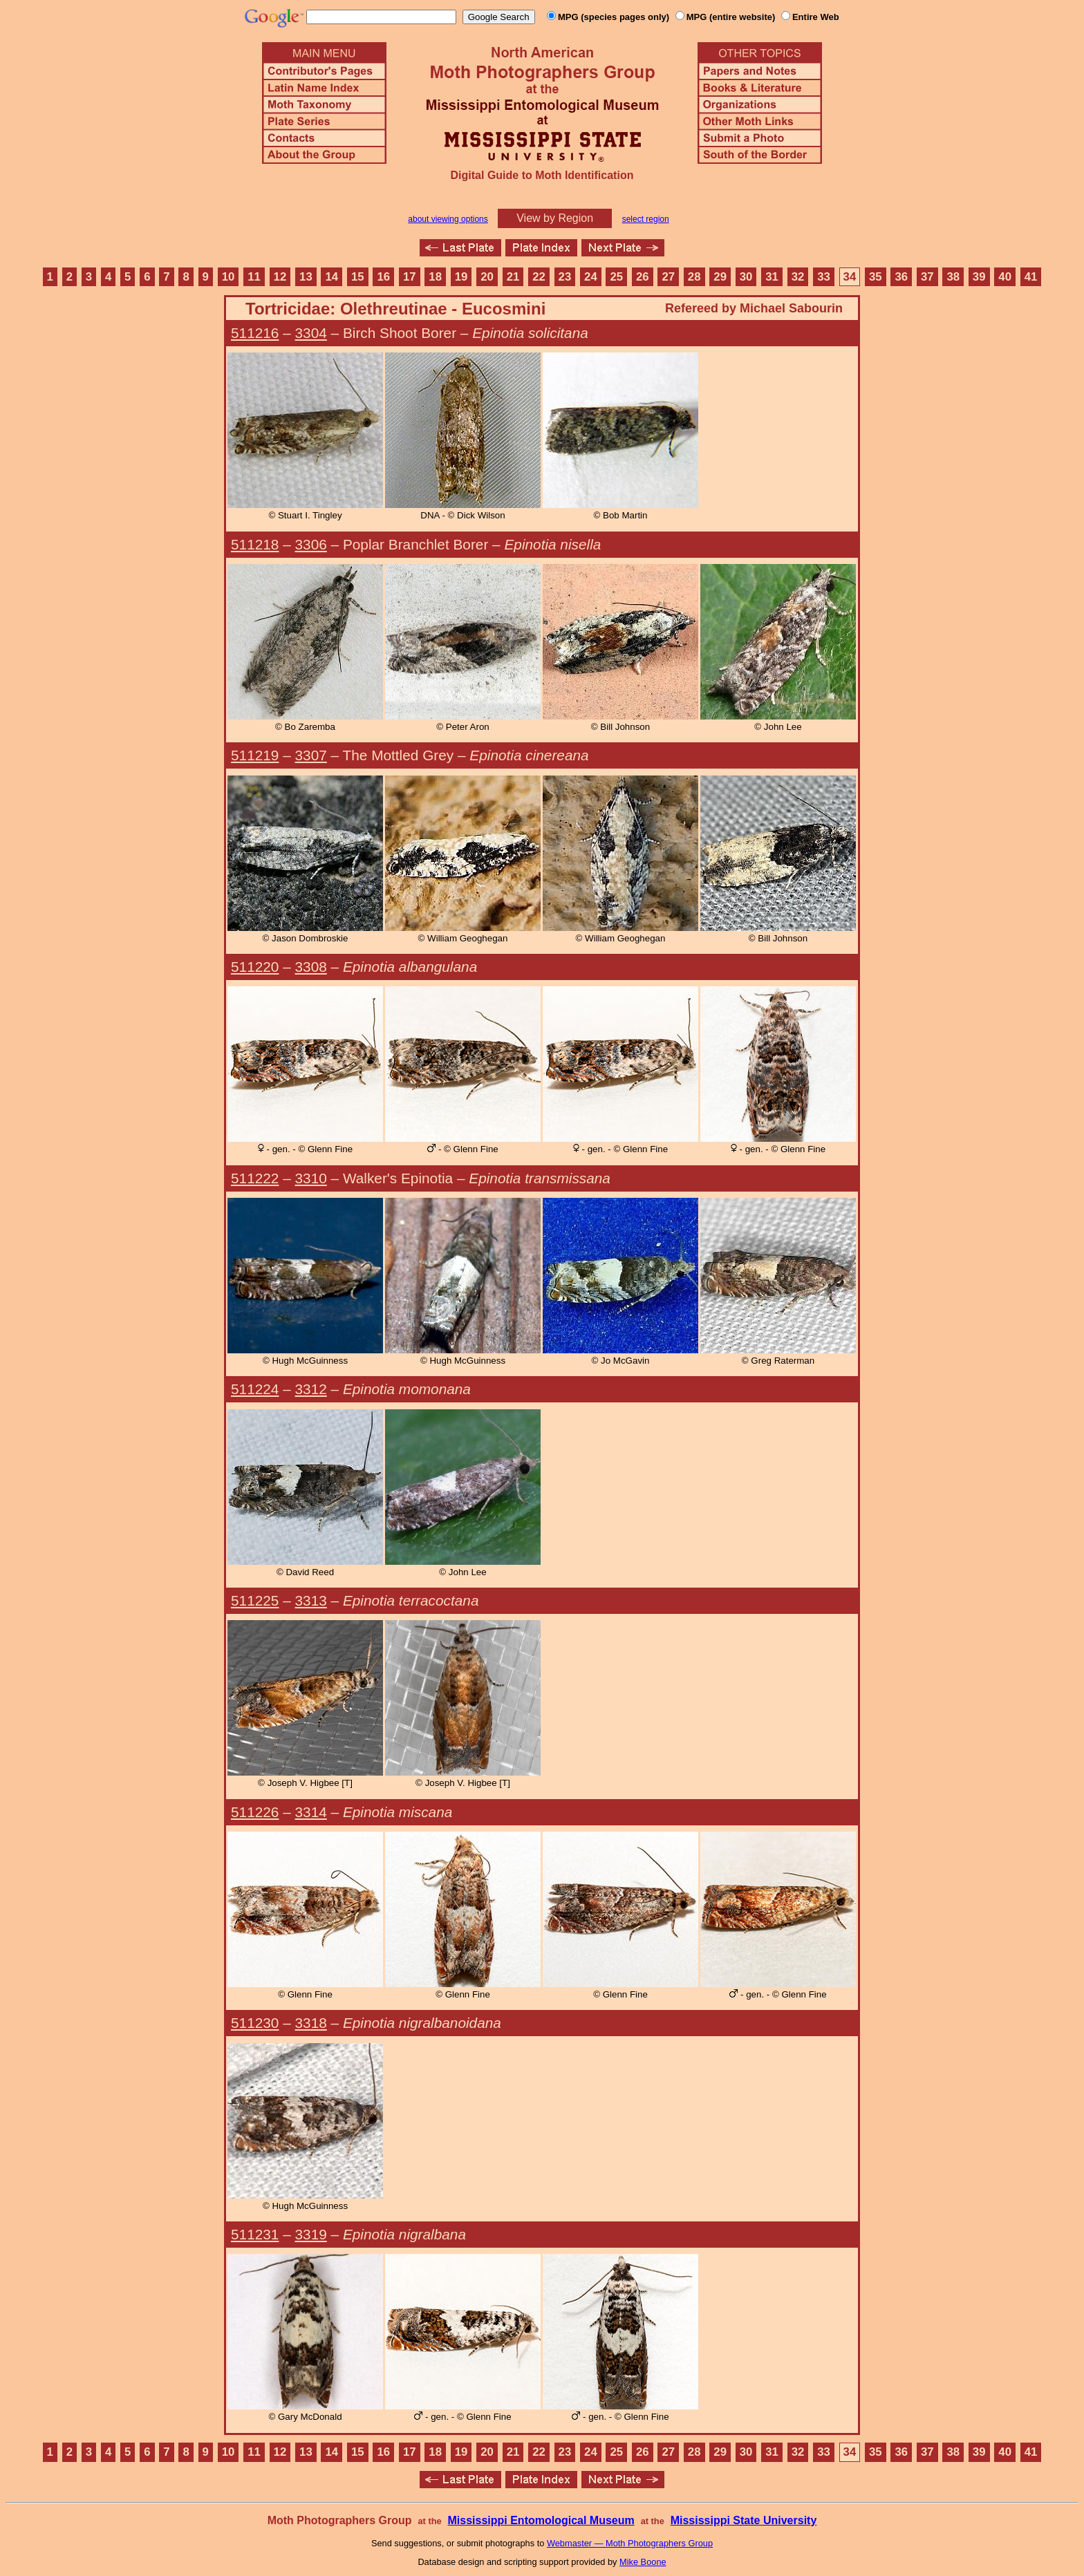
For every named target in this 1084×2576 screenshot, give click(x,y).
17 (409, 276)
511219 (255, 755)
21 (513, 276)
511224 (255, 1389)
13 (305, 276)
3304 (311, 333)
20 (487, 276)
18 (435, 276)
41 (1031, 276)
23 (565, 276)
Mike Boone (642, 2562)
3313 (311, 1600)
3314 (311, 1812)
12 (280, 276)
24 (590, 276)
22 (538, 276)
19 (461, 276)
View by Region (554, 218)
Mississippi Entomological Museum (540, 2520)
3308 (311, 967)
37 (927, 276)
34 (850, 276)
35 (875, 276)
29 (720, 276)
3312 (311, 1389)
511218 (255, 544)
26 (642, 276)
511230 (255, 2023)
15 (357, 276)
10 (228, 276)
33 (823, 276)
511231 (255, 2234)
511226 (255, 1812)
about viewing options (447, 219)
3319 (311, 2234)
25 (617, 276)
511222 (255, 1178)
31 (771, 276)
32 (798, 276)
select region (645, 219)
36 (901, 276)
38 (953, 276)
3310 (311, 1178)
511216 (255, 333)
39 (979, 276)
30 (746, 276)
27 (668, 276)
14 (332, 276)
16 (383, 276)
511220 (255, 967)
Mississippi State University (744, 2520)
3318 (311, 2023)
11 (254, 276)
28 (694, 276)
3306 (311, 544)
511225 (255, 1600)
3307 (311, 755)
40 (1004, 276)
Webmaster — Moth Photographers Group (630, 2543)
